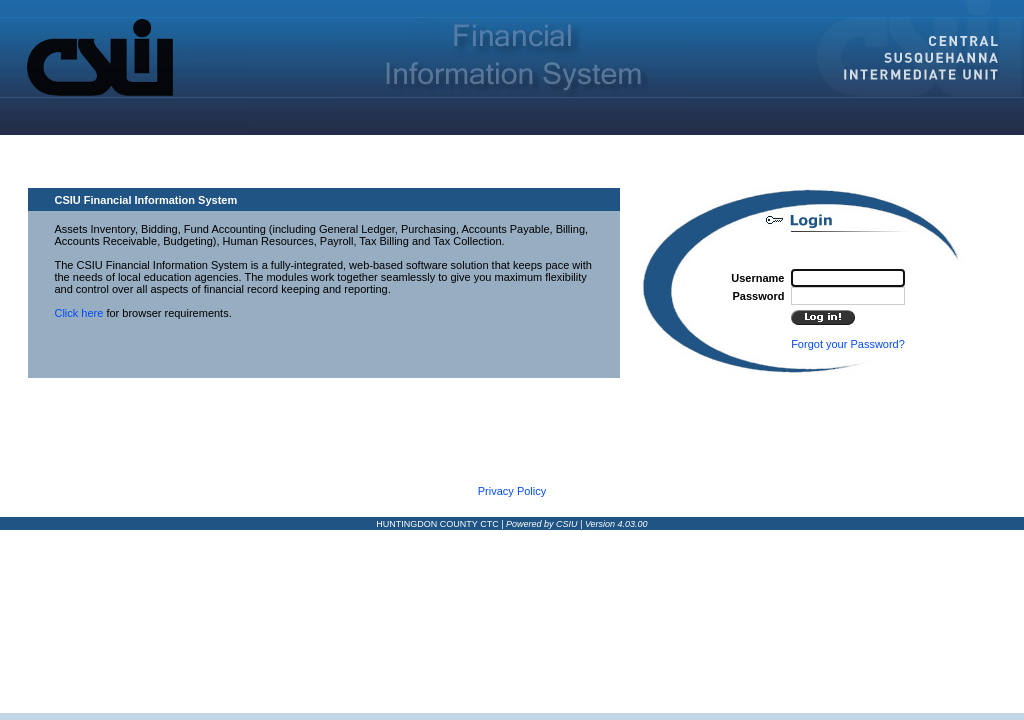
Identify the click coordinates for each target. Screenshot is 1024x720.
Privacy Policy (512, 491)
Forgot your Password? (848, 344)
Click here (78, 313)
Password (758, 296)
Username (757, 278)
